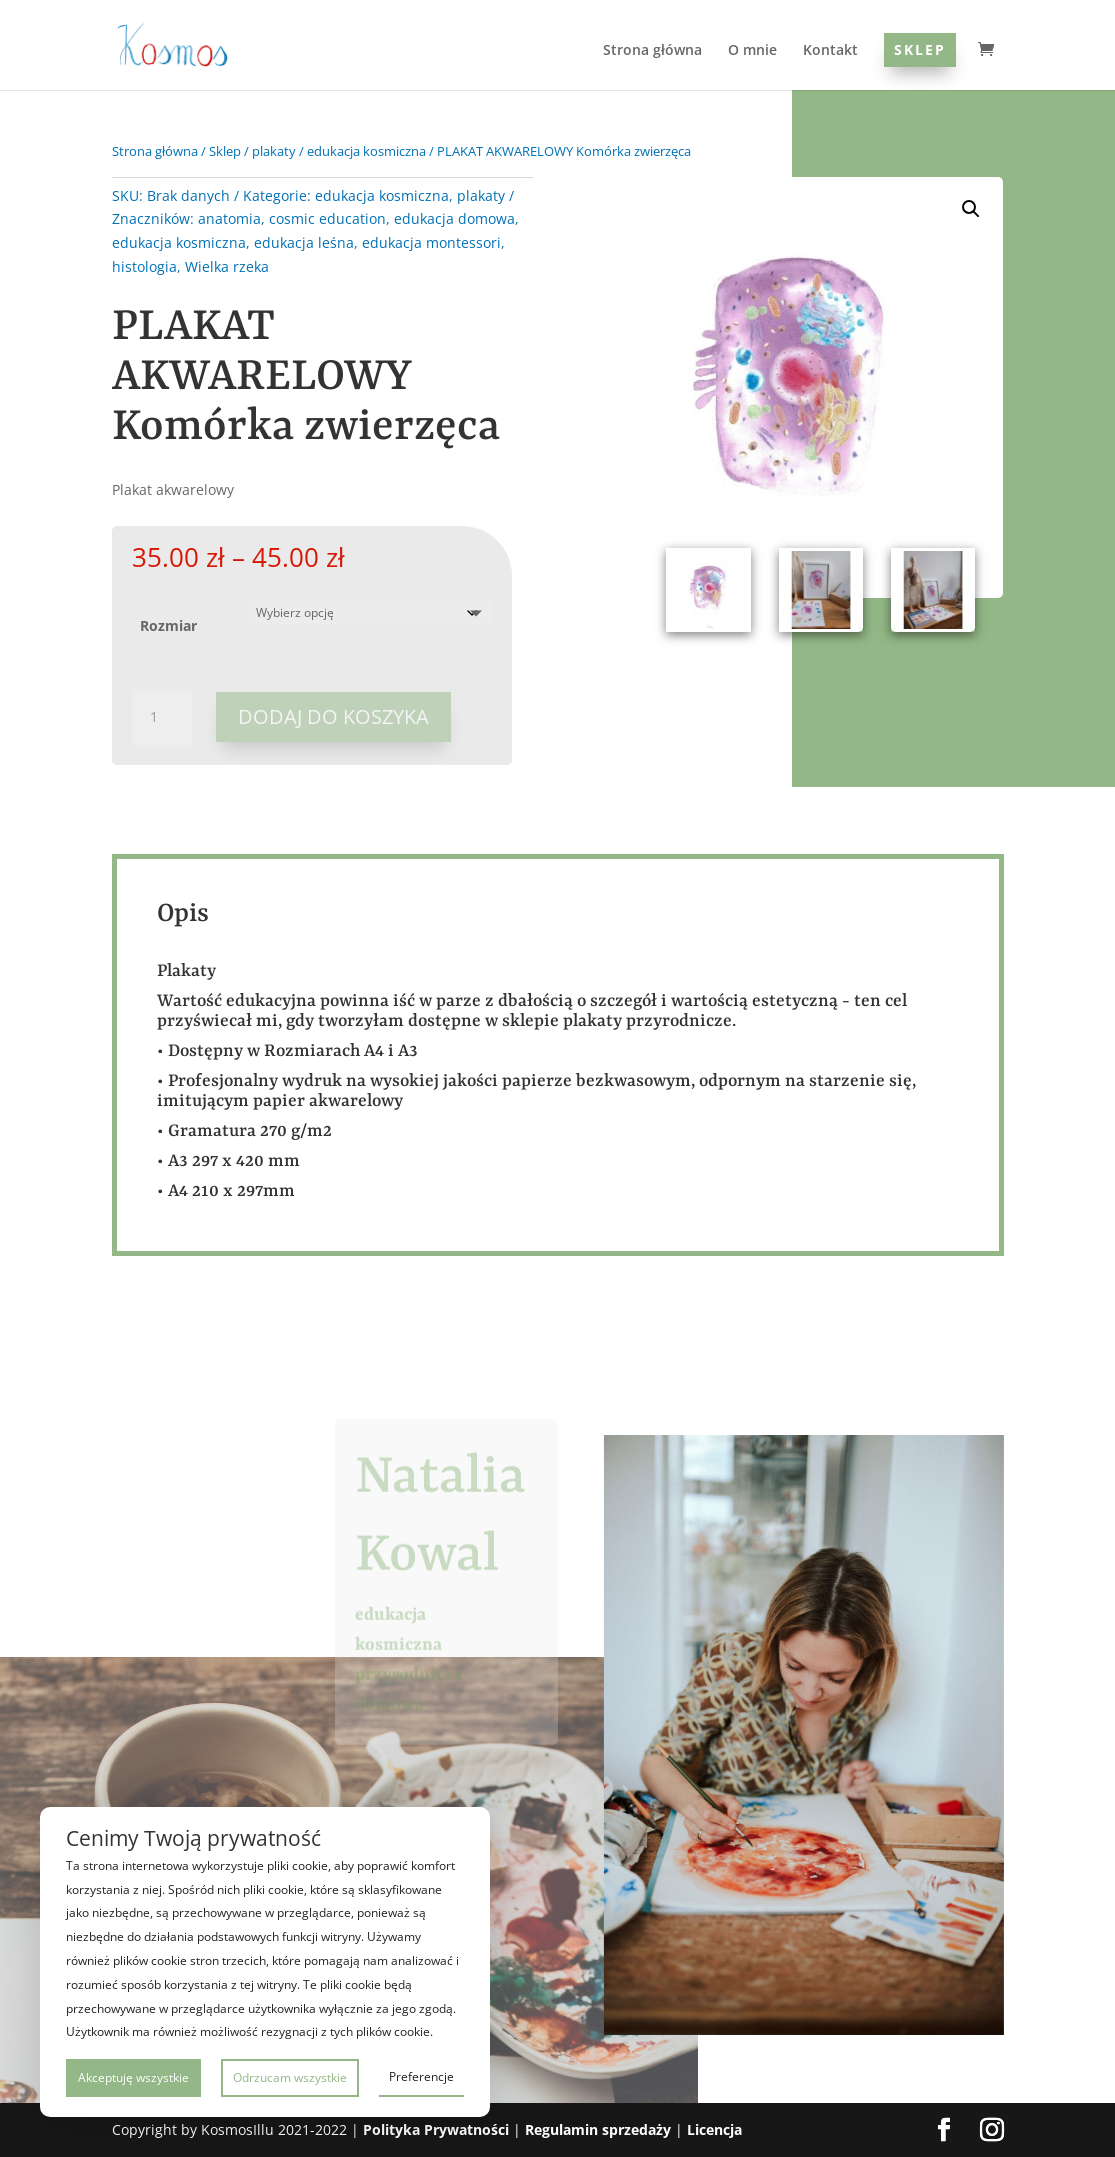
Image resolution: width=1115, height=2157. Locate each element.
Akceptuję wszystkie (133, 2077)
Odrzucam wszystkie (290, 2077)
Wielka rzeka (227, 266)
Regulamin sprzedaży (598, 2129)
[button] (971, 209)
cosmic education (327, 218)
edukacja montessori (431, 242)
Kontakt (830, 51)
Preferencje (421, 2076)
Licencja (714, 2129)
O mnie (752, 51)
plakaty (274, 151)
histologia (144, 266)
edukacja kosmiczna (366, 151)
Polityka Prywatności (436, 2129)
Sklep (920, 49)
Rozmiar (168, 625)
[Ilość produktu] (162, 717)
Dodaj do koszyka (333, 716)
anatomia (229, 218)
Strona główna (652, 51)
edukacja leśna (304, 242)
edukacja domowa (454, 218)
